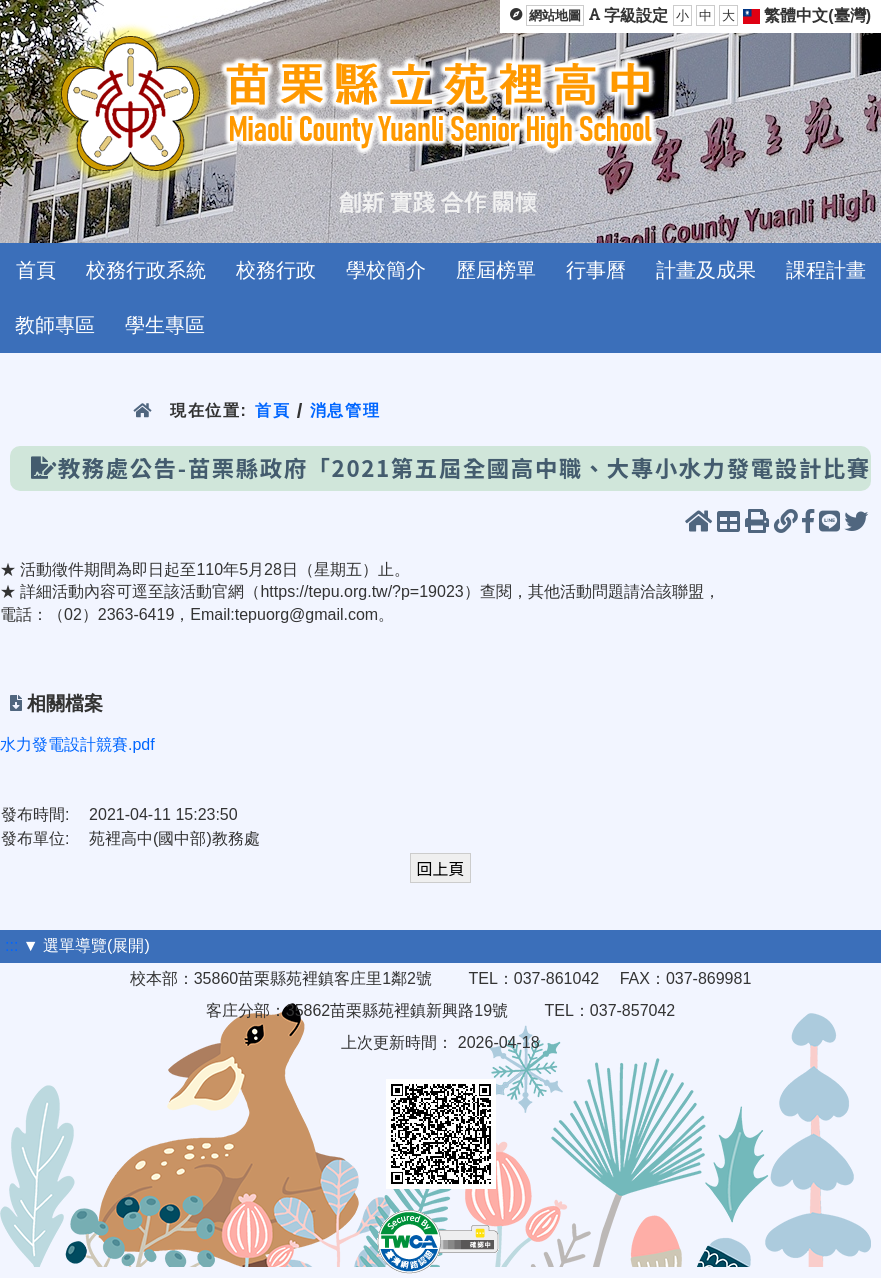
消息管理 (345, 410)
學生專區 (165, 325)
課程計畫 (826, 270)
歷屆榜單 (496, 270)
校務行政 (276, 270)
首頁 (36, 270)
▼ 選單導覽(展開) (86, 945)
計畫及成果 (706, 270)
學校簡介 (386, 270)
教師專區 (55, 325)
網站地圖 (555, 15)
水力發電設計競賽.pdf (77, 744)
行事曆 (596, 270)
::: (11, 945)
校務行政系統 (146, 270)
